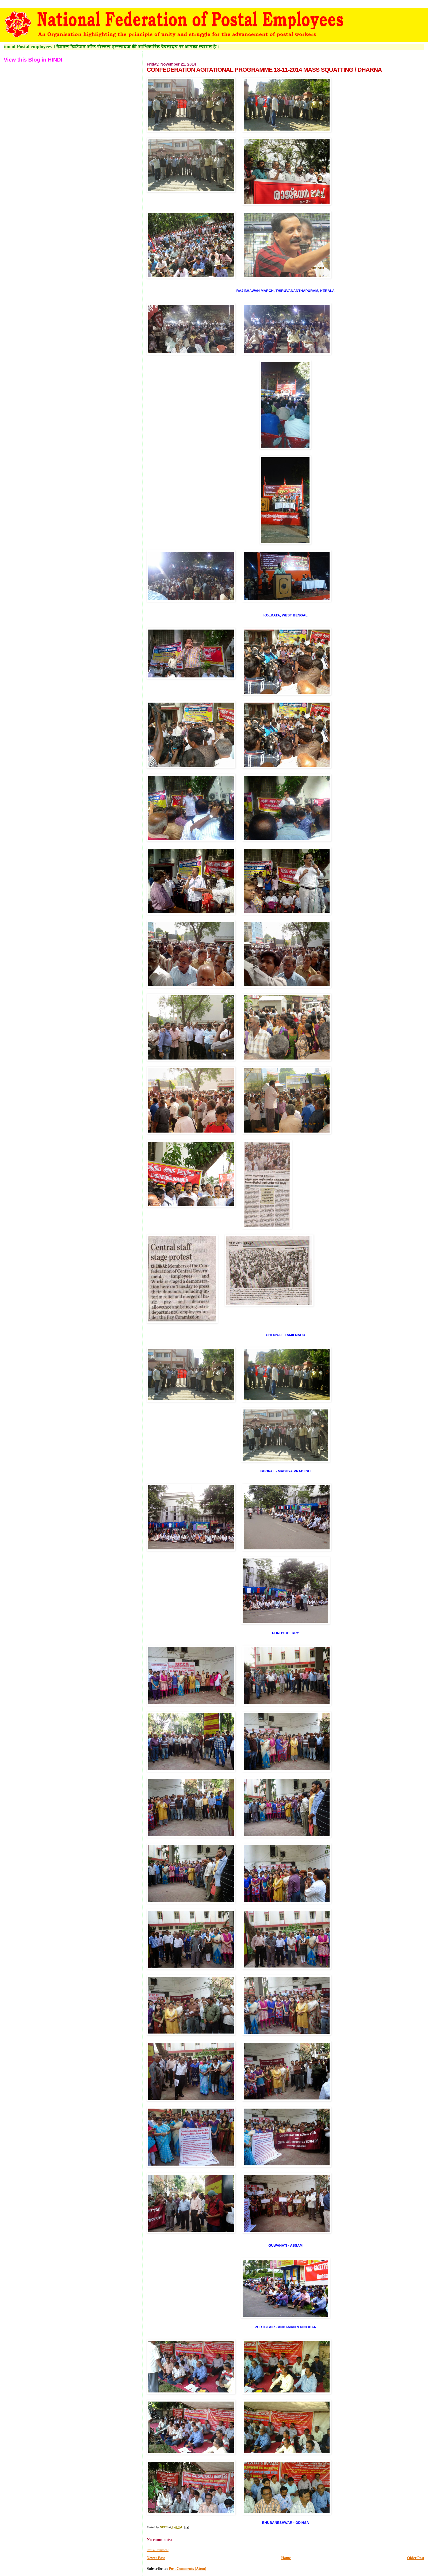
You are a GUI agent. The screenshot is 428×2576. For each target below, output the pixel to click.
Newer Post (156, 2558)
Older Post (415, 2558)
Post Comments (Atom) (187, 2569)
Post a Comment (157, 2550)
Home (286, 2558)
